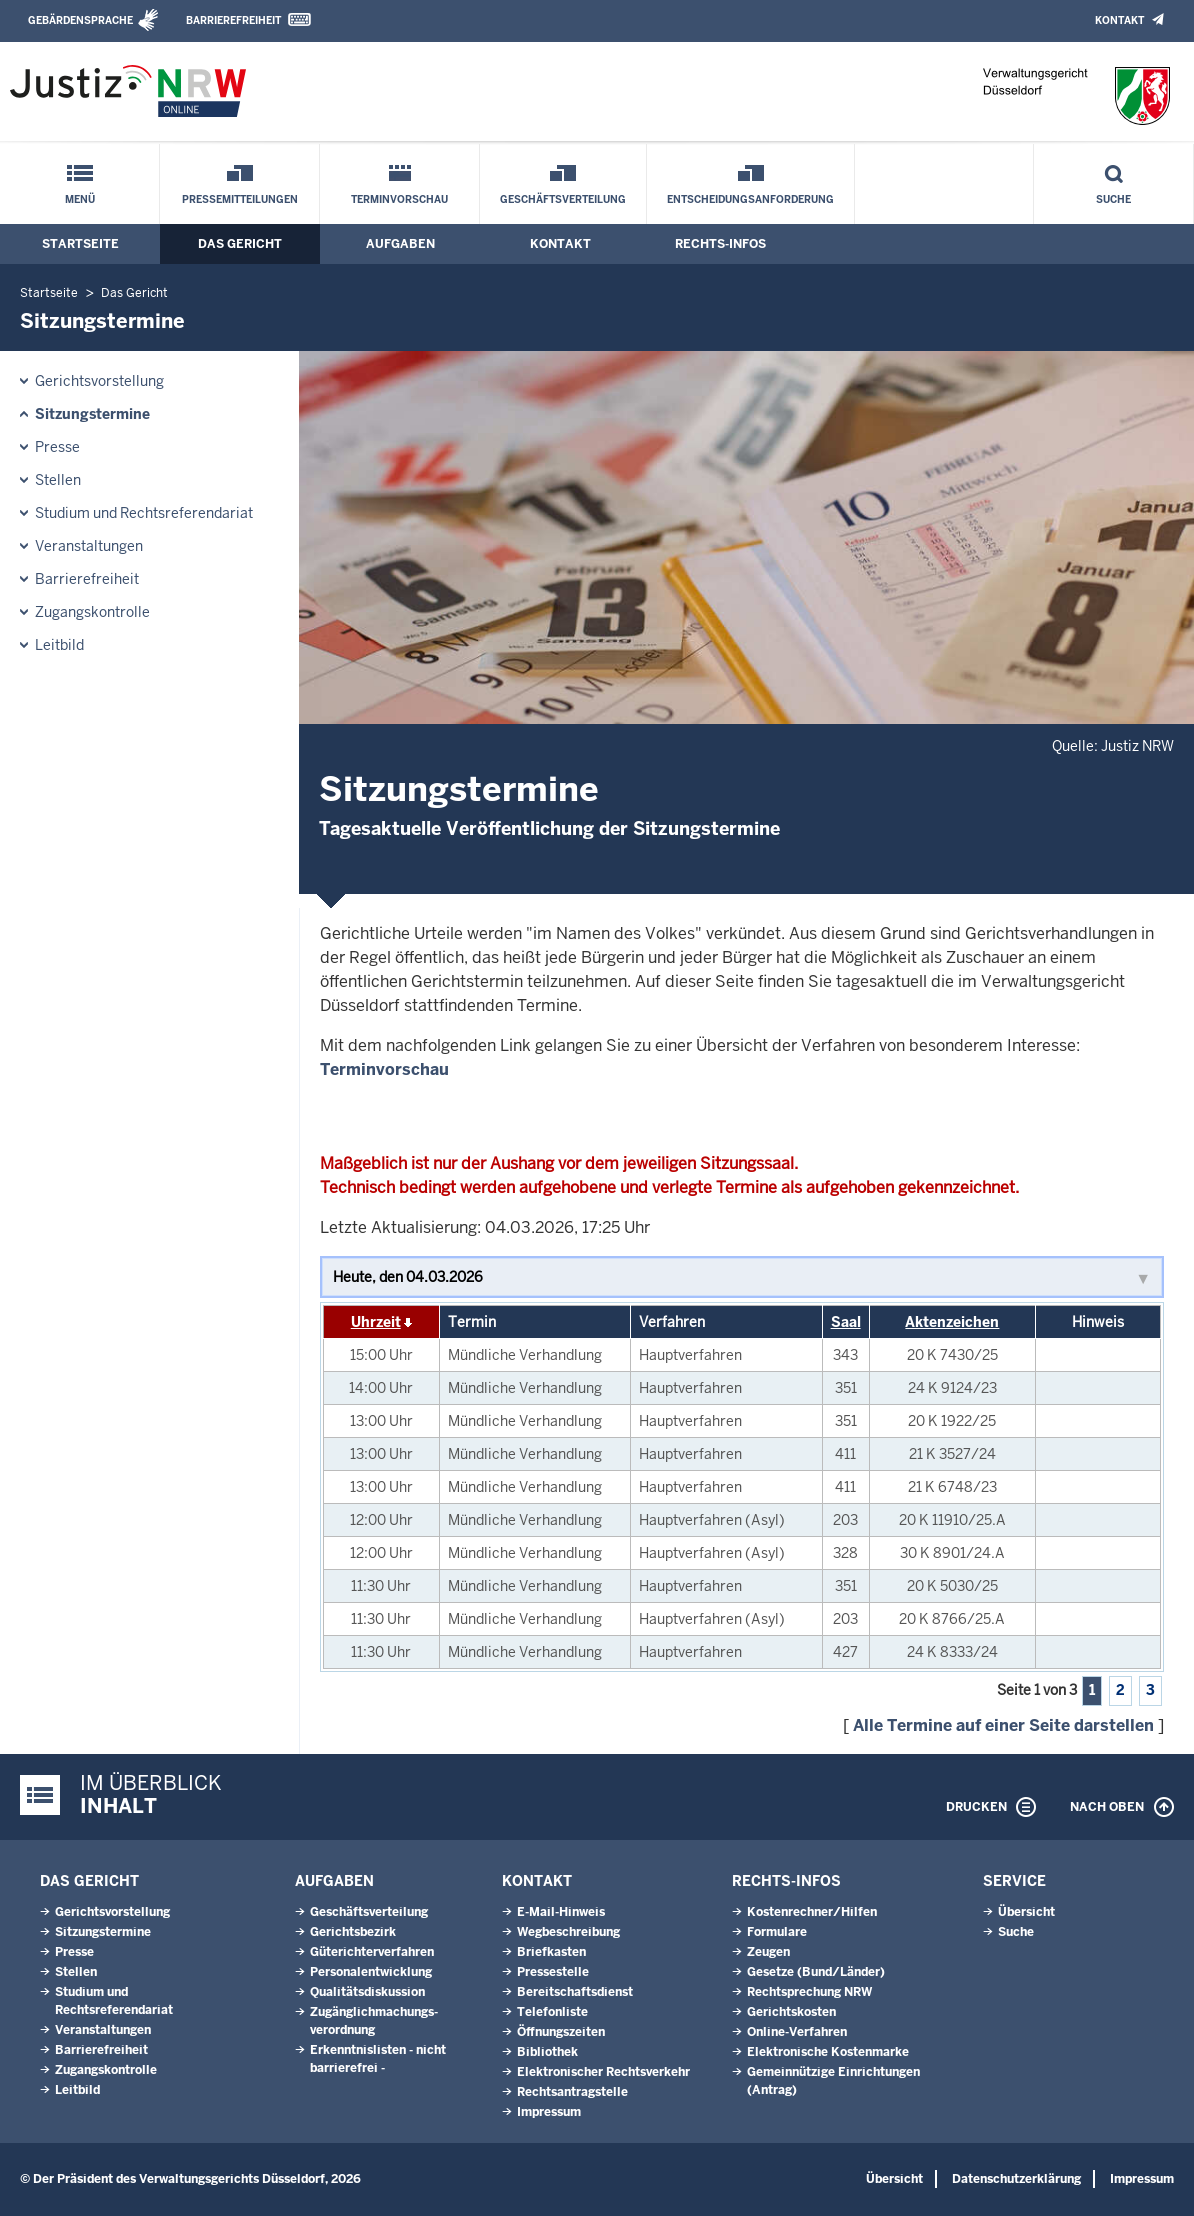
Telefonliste (552, 2012)
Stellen (58, 480)
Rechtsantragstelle (572, 2092)
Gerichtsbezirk (353, 1932)
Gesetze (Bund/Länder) (816, 1972)
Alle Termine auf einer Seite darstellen (1003, 1725)
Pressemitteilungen (240, 199)
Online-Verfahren (797, 2032)
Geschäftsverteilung (563, 199)
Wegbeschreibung (568, 1932)
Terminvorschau (399, 199)
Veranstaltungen (89, 546)
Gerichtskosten (791, 2012)
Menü (80, 199)
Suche (1113, 199)
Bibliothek (547, 2052)
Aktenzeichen (952, 1322)
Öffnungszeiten (561, 2032)
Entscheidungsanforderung (750, 199)
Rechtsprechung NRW (809, 1992)
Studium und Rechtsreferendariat (144, 513)
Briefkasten (551, 1952)
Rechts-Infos (720, 244)
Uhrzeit (376, 1322)
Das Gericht (240, 244)
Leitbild (59, 645)
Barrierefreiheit (233, 20)
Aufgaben (400, 244)
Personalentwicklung (371, 1972)
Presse (57, 447)
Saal (846, 1322)
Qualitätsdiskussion (367, 1992)
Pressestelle (553, 1972)
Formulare (777, 1932)
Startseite (80, 244)
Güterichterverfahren (372, 1952)
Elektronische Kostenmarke (828, 2052)
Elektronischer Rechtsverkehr (603, 2072)
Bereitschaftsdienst (575, 1992)
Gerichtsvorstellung (99, 381)
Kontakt (1119, 20)
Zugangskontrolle (92, 612)
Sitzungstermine (92, 414)
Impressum (549, 2112)
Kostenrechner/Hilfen (812, 1912)
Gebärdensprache (80, 20)
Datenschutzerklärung (1016, 2179)
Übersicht (1026, 1912)
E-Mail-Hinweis (561, 1912)
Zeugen (768, 1952)
